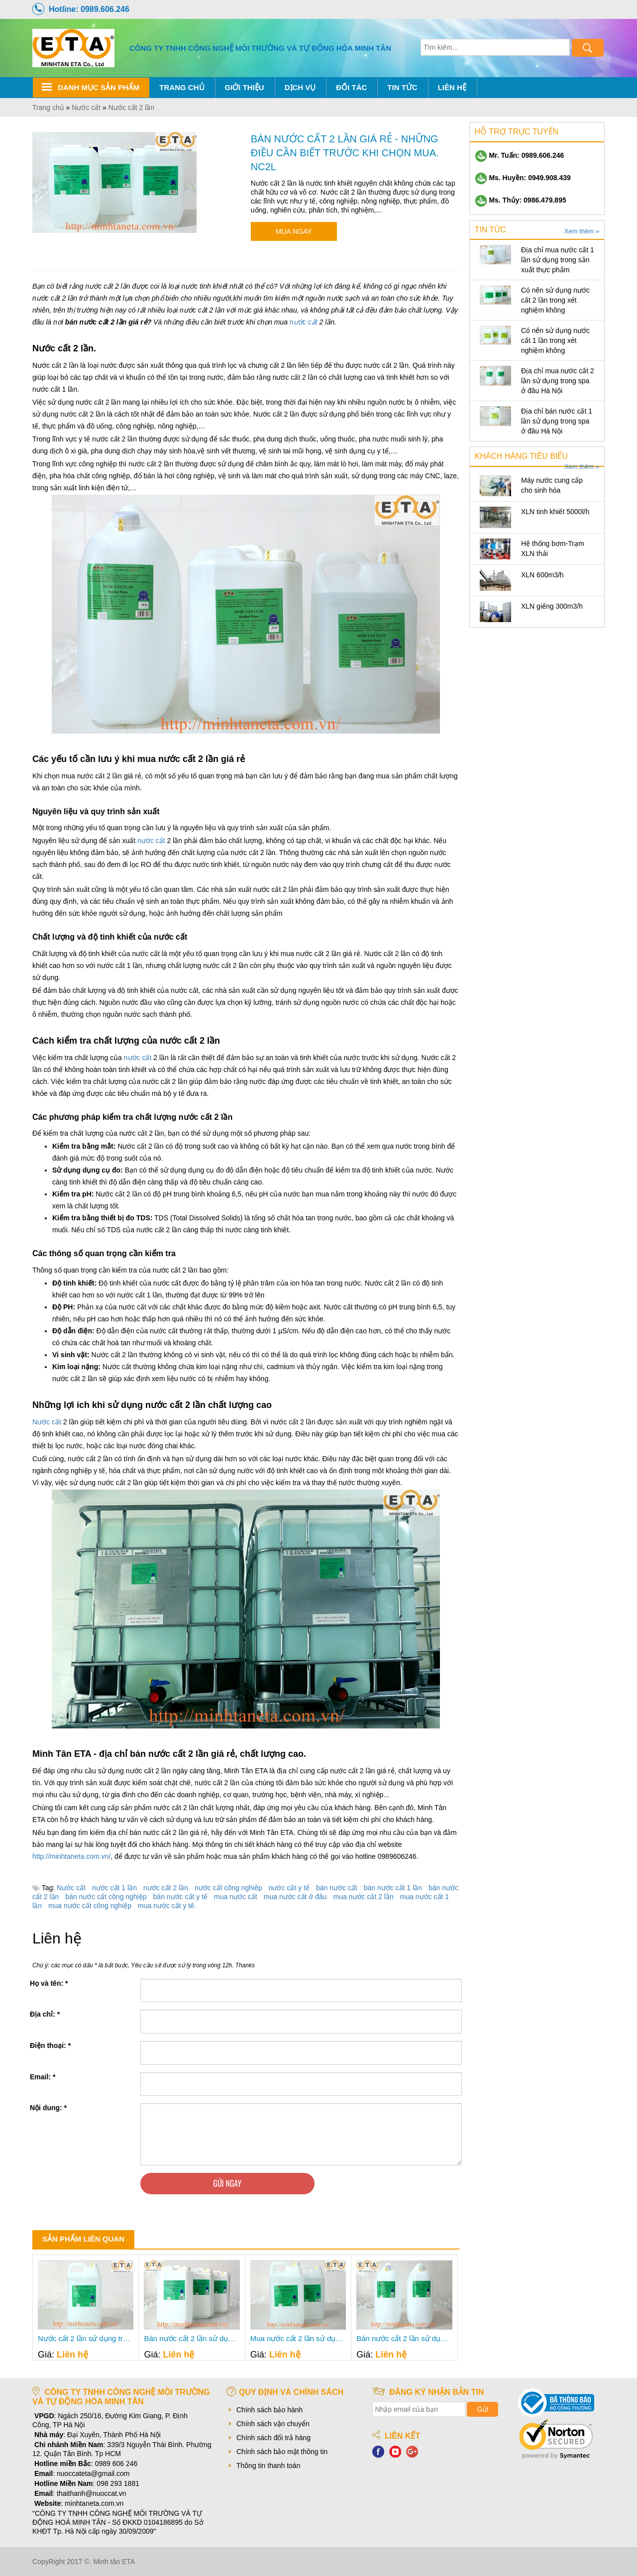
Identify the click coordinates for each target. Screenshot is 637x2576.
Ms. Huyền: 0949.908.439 (523, 178)
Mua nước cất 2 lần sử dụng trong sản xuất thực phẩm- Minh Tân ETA (298, 2339)
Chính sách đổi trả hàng (273, 2438)
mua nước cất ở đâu (295, 1897)
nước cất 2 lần (165, 1888)
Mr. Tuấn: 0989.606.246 (519, 155)
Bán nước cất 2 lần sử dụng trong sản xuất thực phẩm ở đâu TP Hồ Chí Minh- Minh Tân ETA (191, 2339)
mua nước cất (235, 1897)
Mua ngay (294, 231)
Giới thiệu (244, 87)
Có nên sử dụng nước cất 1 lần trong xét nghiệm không (555, 340)
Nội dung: (48, 2108)
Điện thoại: (50, 2045)
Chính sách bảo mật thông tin (281, 2452)
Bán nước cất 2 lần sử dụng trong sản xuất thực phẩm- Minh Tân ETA (404, 2339)
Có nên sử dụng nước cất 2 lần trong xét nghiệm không (555, 300)
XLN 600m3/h (542, 575)
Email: (42, 2077)
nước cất (304, 322)
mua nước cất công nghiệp (89, 1906)
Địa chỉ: (45, 2014)
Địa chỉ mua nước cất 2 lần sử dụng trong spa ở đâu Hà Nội (557, 381)
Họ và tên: (49, 1983)
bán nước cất (336, 1888)
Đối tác (351, 87)
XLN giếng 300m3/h (552, 606)
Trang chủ (181, 87)
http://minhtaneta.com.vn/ (71, 1856)
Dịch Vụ (300, 87)
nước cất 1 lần (114, 1888)
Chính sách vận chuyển (273, 2424)
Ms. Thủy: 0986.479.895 (520, 200)
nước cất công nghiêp (228, 1888)
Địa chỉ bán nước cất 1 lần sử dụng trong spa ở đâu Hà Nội (556, 421)
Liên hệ (452, 87)
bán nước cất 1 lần (393, 1888)
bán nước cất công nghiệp (105, 1897)
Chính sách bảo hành (269, 2410)
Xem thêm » (581, 231)
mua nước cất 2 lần (363, 1897)
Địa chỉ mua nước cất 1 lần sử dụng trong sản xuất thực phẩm (557, 260)
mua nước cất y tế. (167, 1906)
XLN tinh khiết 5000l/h (555, 512)
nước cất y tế (289, 1888)
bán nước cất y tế (180, 1897)
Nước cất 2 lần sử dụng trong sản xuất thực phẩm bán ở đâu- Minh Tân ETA (85, 2339)
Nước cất (46, 1422)
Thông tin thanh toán (268, 2465)
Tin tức (402, 87)
